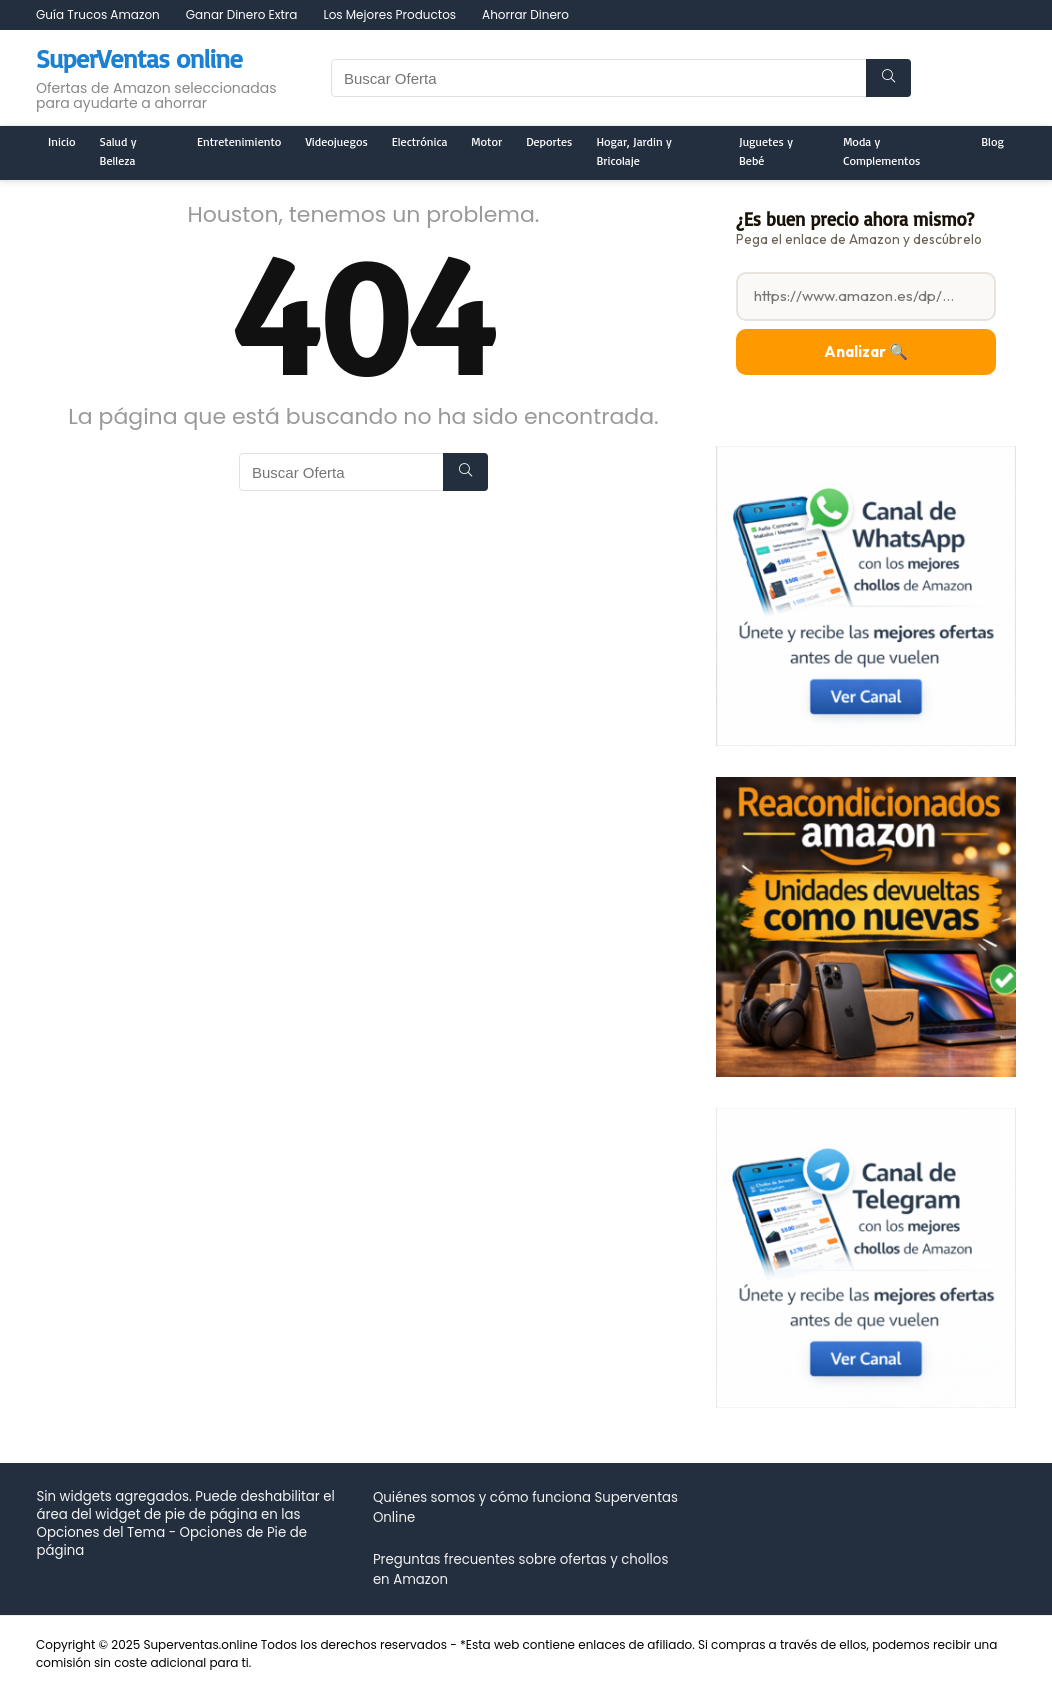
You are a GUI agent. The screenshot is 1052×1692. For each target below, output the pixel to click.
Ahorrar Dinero (525, 14)
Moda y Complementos (881, 151)
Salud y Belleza (118, 151)
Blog (992, 141)
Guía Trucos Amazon (98, 14)
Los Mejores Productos (389, 14)
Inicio (62, 141)
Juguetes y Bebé (766, 151)
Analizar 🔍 (866, 351)
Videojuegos (336, 141)
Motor (486, 141)
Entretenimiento (239, 141)
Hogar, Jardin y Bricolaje (633, 151)
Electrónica (420, 141)
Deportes (549, 141)
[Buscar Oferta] (888, 78)
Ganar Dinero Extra (242, 14)
